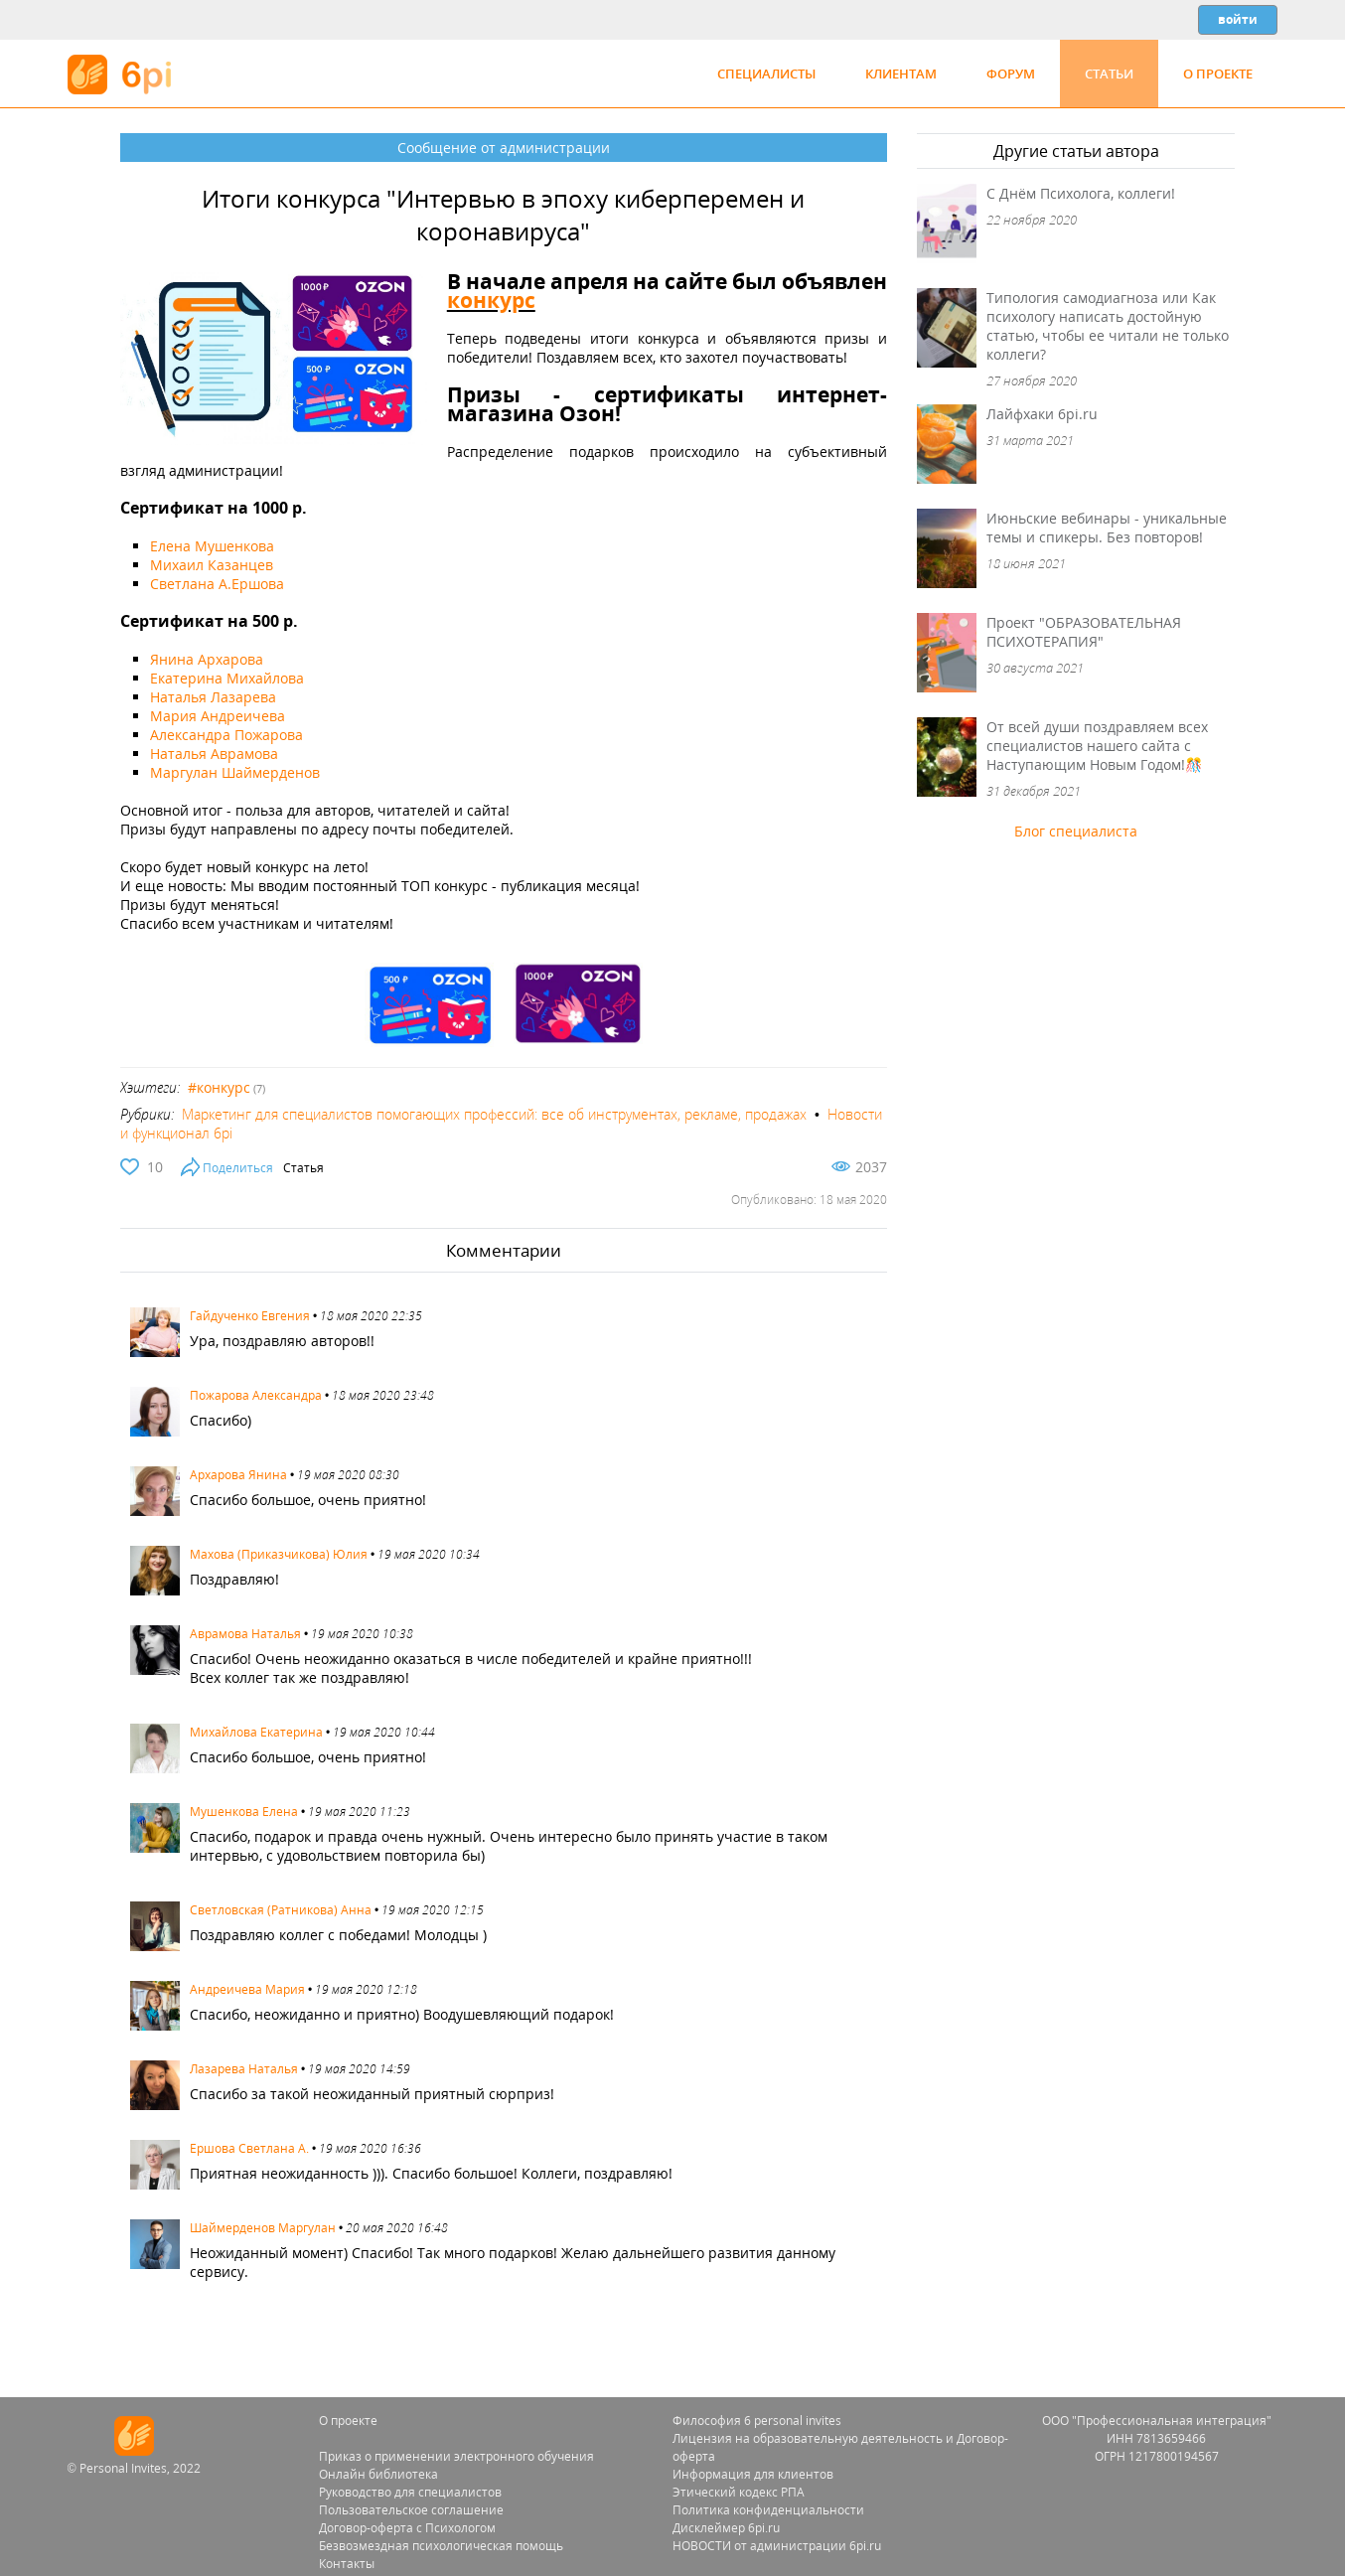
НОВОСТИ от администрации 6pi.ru (776, 2545)
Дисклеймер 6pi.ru (726, 2527)
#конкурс (219, 1087)
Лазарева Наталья (244, 2068)
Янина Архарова (206, 659)
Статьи (1109, 73)
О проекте (1218, 73)
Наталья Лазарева (213, 696)
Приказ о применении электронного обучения (456, 2456)
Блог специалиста (1075, 831)
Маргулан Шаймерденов (235, 772)
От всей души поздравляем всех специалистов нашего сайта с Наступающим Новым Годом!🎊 (1097, 745)
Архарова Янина (238, 1474)
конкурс (491, 300)
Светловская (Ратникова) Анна (281, 1909)
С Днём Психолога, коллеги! (1080, 193)
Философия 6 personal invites (756, 2420)
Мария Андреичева (217, 715)
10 (155, 1166)
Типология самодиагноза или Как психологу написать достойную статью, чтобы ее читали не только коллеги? (1107, 326)
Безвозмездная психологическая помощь (441, 2545)
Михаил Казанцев (211, 564)
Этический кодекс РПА (738, 2492)
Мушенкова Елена (244, 1811)
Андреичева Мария (247, 1989)
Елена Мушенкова (212, 545)
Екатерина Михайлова (227, 678)
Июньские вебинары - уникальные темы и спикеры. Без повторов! (1106, 527)
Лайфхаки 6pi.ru (1042, 413)
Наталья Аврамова (214, 753)
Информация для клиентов (752, 2474)
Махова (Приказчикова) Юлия (279, 1554)
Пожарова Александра (256, 1395)
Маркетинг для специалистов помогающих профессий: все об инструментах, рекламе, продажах (494, 1114)
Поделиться (238, 1167)
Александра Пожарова (226, 734)
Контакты (346, 2563)
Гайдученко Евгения (250, 1315)
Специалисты (766, 73)
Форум (1010, 73)
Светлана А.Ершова (217, 583)
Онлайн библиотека (378, 2474)
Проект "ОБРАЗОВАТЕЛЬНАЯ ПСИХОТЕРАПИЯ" (1083, 632)
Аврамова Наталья (245, 1633)
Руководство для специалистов (410, 2492)
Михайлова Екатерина (256, 1732)
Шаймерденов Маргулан (263, 2227)
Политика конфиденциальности (768, 2509)
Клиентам (901, 73)
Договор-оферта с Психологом (407, 2527)
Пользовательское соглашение (411, 2509)
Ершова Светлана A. (249, 2148)
